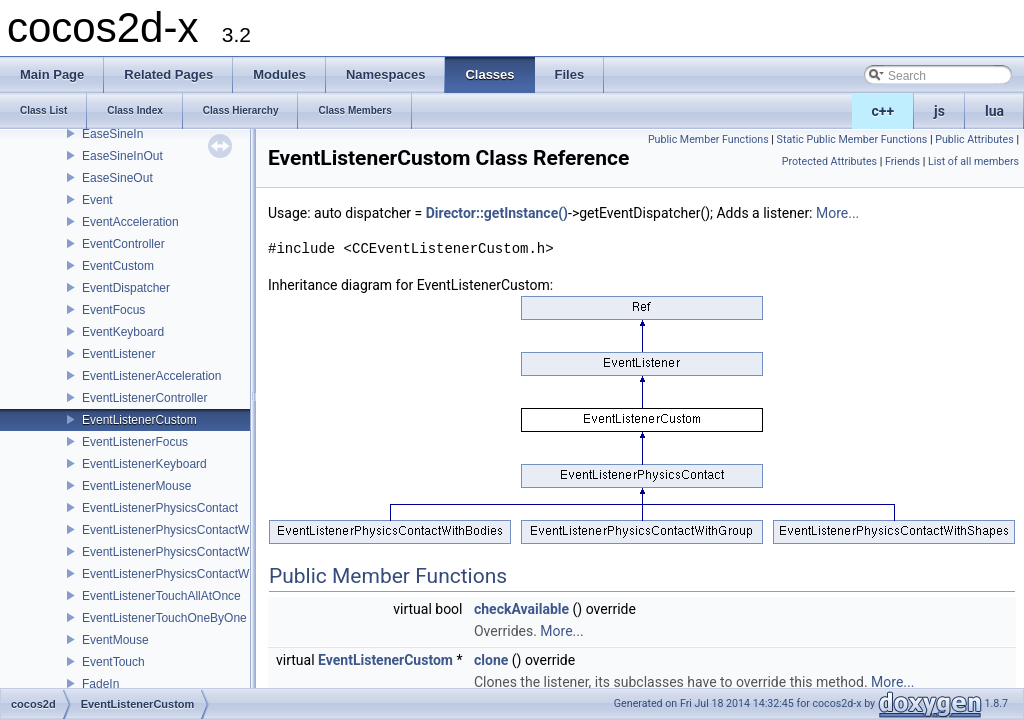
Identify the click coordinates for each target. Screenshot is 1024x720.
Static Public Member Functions (852, 139)
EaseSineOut (117, 178)
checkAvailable (521, 609)
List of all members (973, 161)
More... (837, 213)
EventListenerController (144, 398)
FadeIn (100, 684)
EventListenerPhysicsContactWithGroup (188, 552)
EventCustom (118, 266)
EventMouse (115, 640)
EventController (123, 244)
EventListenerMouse (136, 486)
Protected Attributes (829, 161)
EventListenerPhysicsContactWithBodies (190, 530)
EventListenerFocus (135, 442)
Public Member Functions (708, 139)
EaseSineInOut (122, 156)
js (939, 111)
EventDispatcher (126, 288)
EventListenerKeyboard (144, 464)
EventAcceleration (130, 222)
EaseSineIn (112, 134)
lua (994, 111)
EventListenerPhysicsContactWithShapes (192, 574)
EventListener (118, 354)
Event (97, 200)
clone (491, 660)
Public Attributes (974, 139)
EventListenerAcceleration (151, 376)
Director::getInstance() (497, 213)
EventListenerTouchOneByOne (164, 618)
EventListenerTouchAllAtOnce (161, 596)
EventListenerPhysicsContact (160, 508)
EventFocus (113, 310)
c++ (883, 111)
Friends (902, 161)
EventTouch (113, 662)
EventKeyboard (123, 332)
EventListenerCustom (139, 420)
